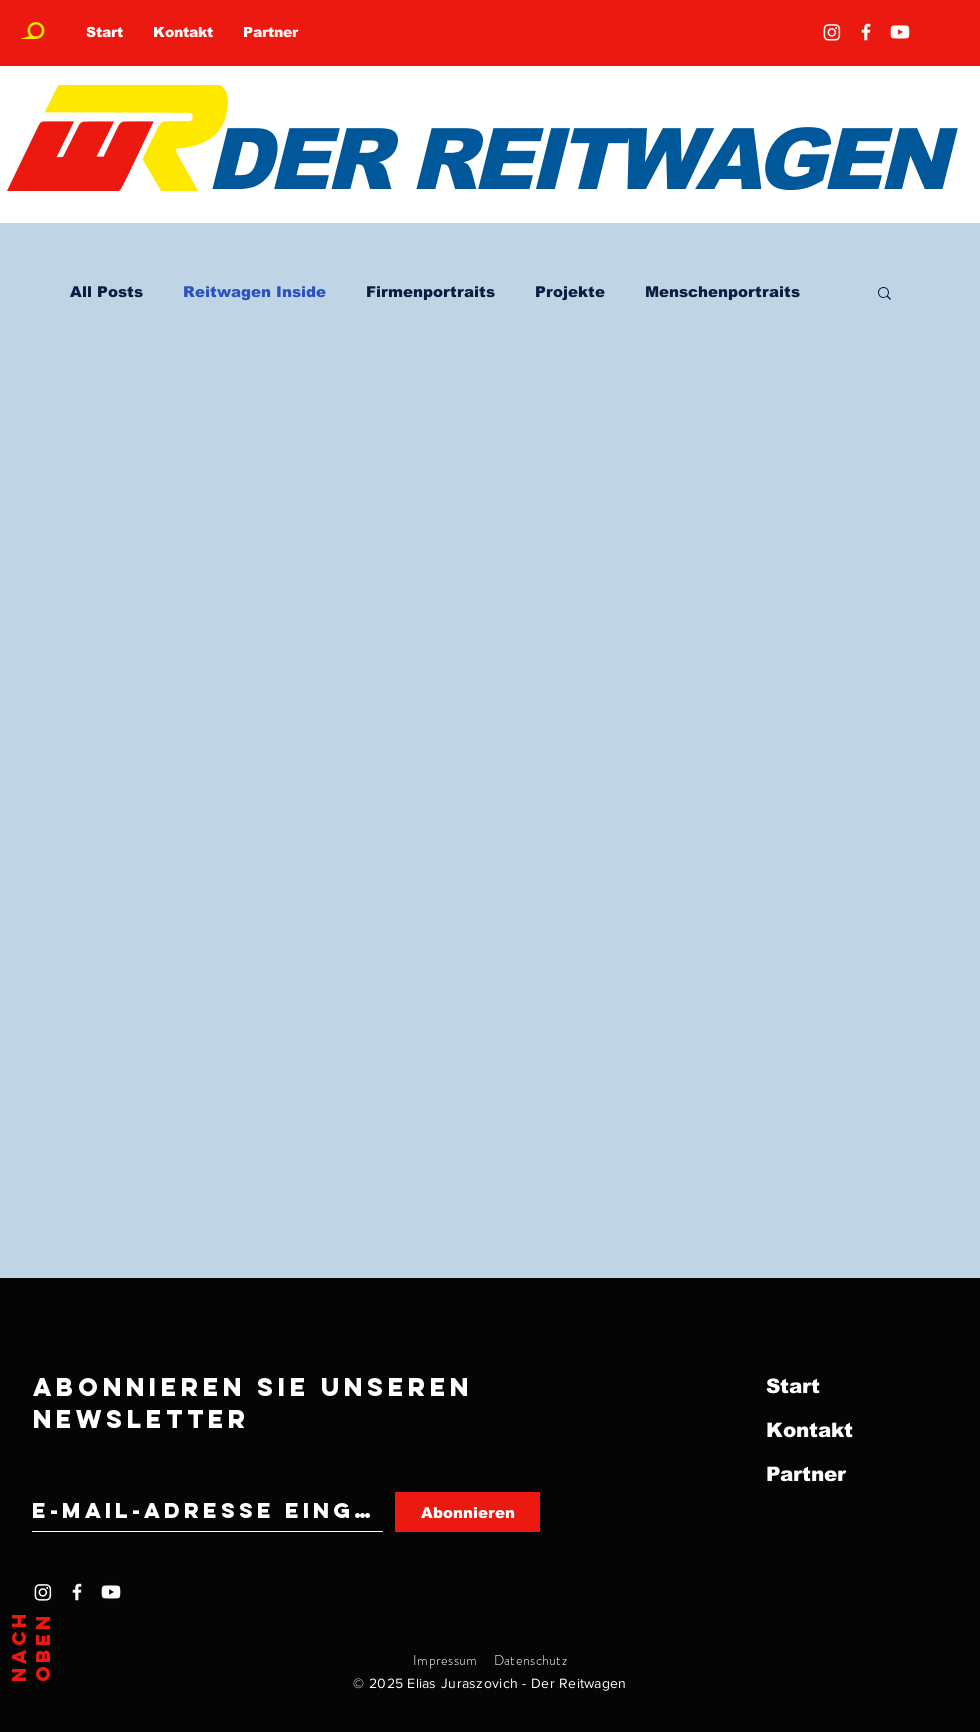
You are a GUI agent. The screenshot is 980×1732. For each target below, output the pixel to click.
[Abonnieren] (467, 1512)
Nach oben (31, 1646)
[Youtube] (900, 32)
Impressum (445, 1660)
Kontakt (809, 1430)
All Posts (106, 291)
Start (793, 1386)
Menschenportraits (722, 291)
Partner (806, 1474)
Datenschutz (530, 1660)
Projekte (570, 291)
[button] (884, 294)
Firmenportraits (430, 291)
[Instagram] (832, 32)
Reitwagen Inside (254, 291)
